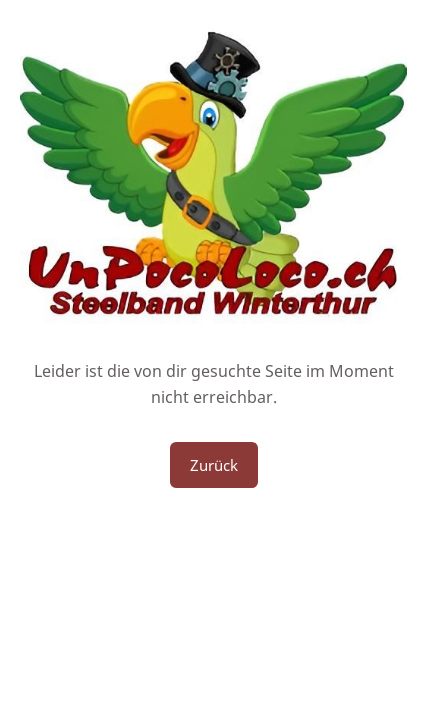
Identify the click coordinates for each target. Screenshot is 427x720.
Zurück (214, 465)
